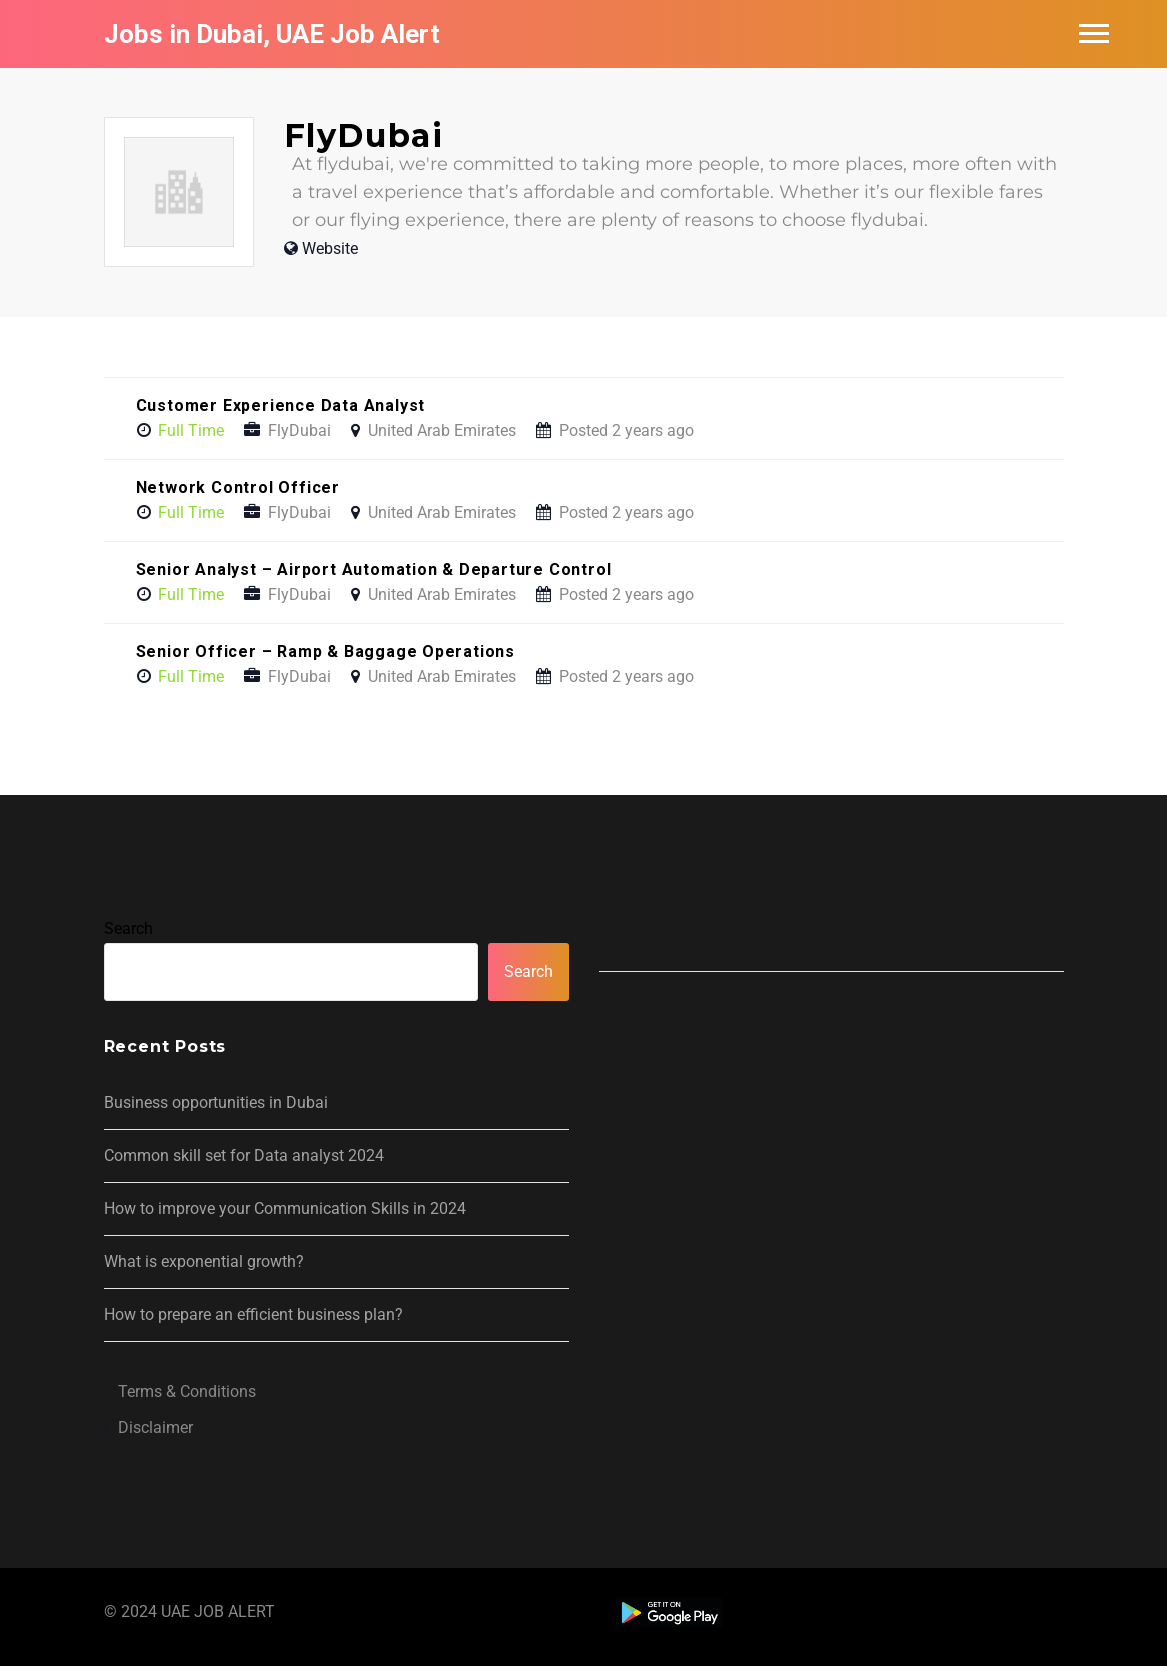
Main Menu (1094, 33)
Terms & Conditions (187, 1391)
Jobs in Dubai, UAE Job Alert (272, 34)
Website (330, 248)
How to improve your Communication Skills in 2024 (285, 1208)
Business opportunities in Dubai (216, 1102)
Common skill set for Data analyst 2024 (244, 1155)
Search (128, 928)
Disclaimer (155, 1427)
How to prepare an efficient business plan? (253, 1314)
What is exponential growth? (204, 1261)
